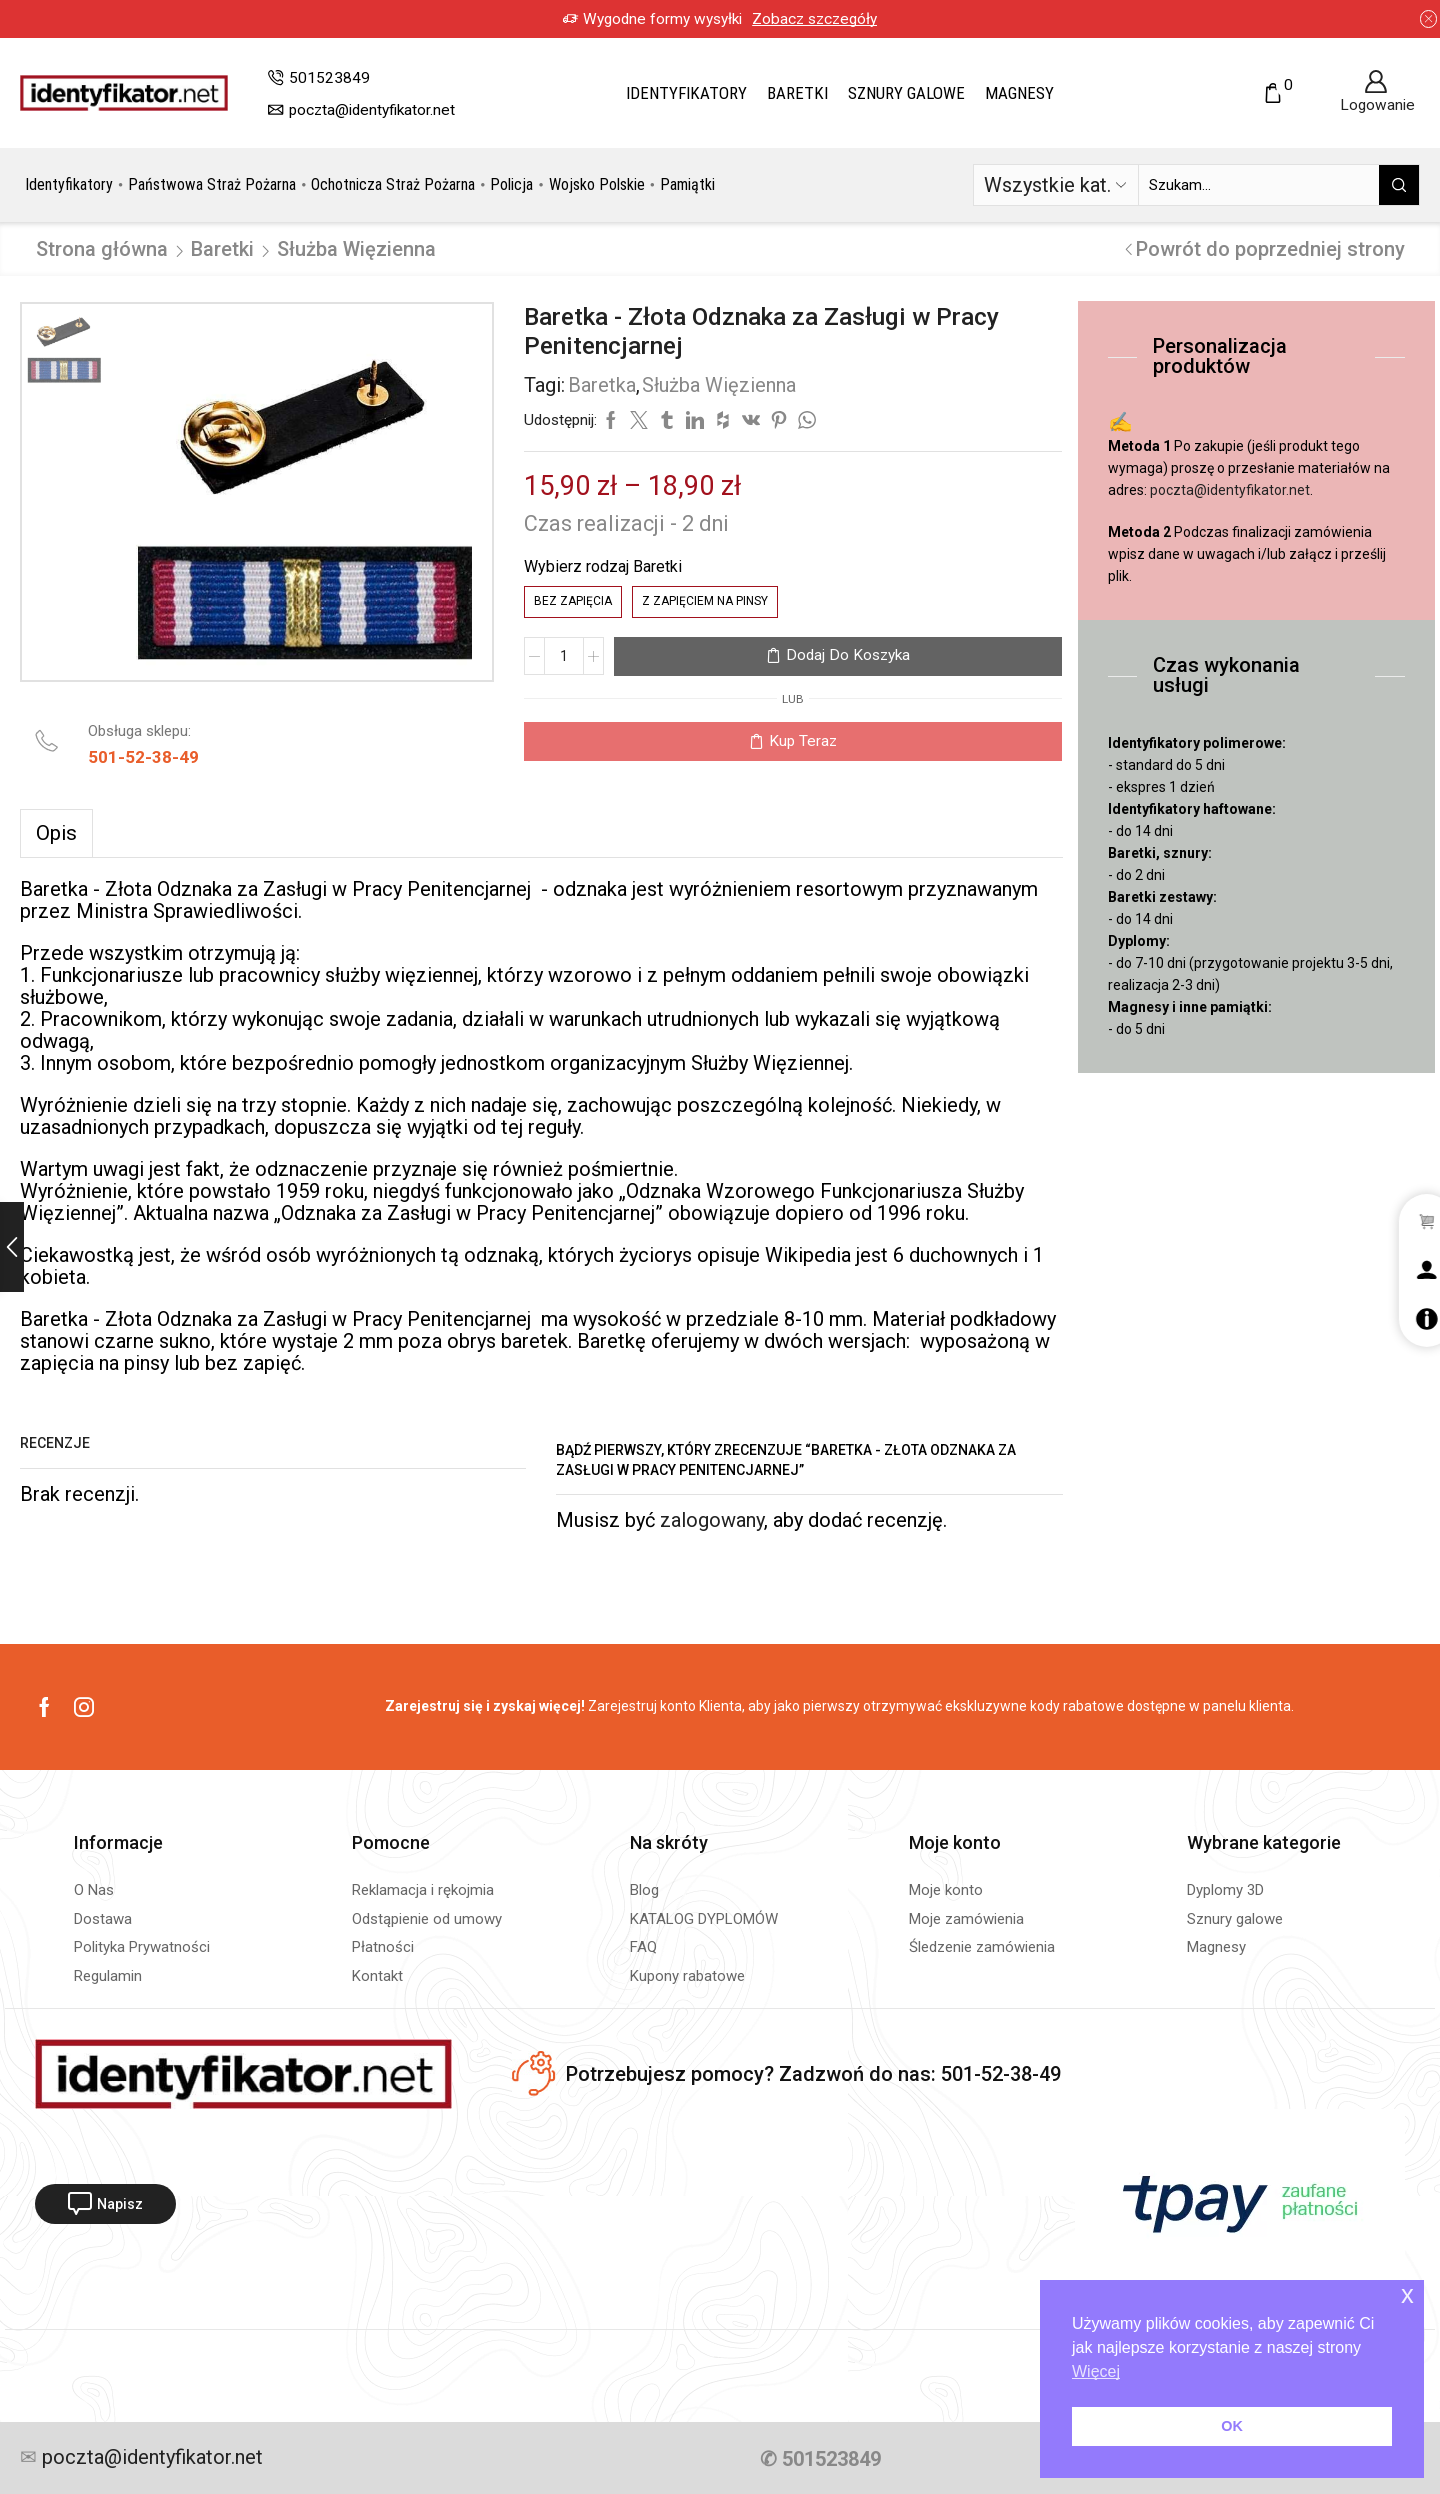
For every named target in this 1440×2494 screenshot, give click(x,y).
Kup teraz (803, 741)
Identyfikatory (686, 93)
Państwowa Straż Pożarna (212, 184)
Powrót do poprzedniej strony (1270, 249)
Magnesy (1019, 93)
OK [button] (1232, 2426)
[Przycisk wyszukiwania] (1399, 185)
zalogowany (712, 1520)
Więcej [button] (1096, 2371)
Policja (511, 184)
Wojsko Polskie (597, 184)
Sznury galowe (906, 93)
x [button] (1407, 2294)
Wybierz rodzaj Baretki (603, 566)
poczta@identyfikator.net (1230, 490)
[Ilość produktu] (564, 656)
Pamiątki (687, 184)
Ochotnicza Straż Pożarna (393, 184)
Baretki (797, 93)
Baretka (602, 385)
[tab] (56, 833)
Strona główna (102, 249)
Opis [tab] (56, 833)
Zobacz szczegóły (734, 19)
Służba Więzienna (356, 249)
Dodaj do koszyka (848, 655)
